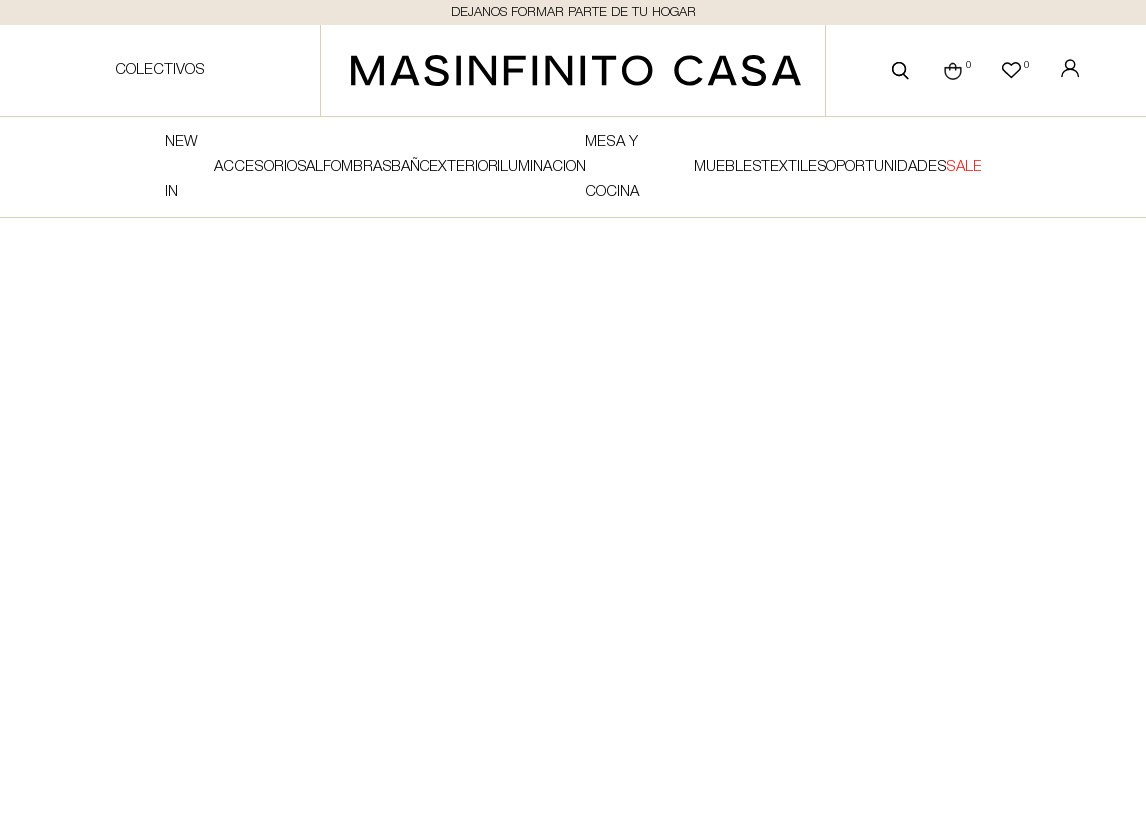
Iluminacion (541, 167)
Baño (410, 167)
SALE (963, 167)
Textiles (793, 167)
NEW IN (181, 167)
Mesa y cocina (612, 167)
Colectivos (160, 70)
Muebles (727, 167)
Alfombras (348, 167)
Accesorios (260, 167)
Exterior (463, 167)
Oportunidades (885, 167)
